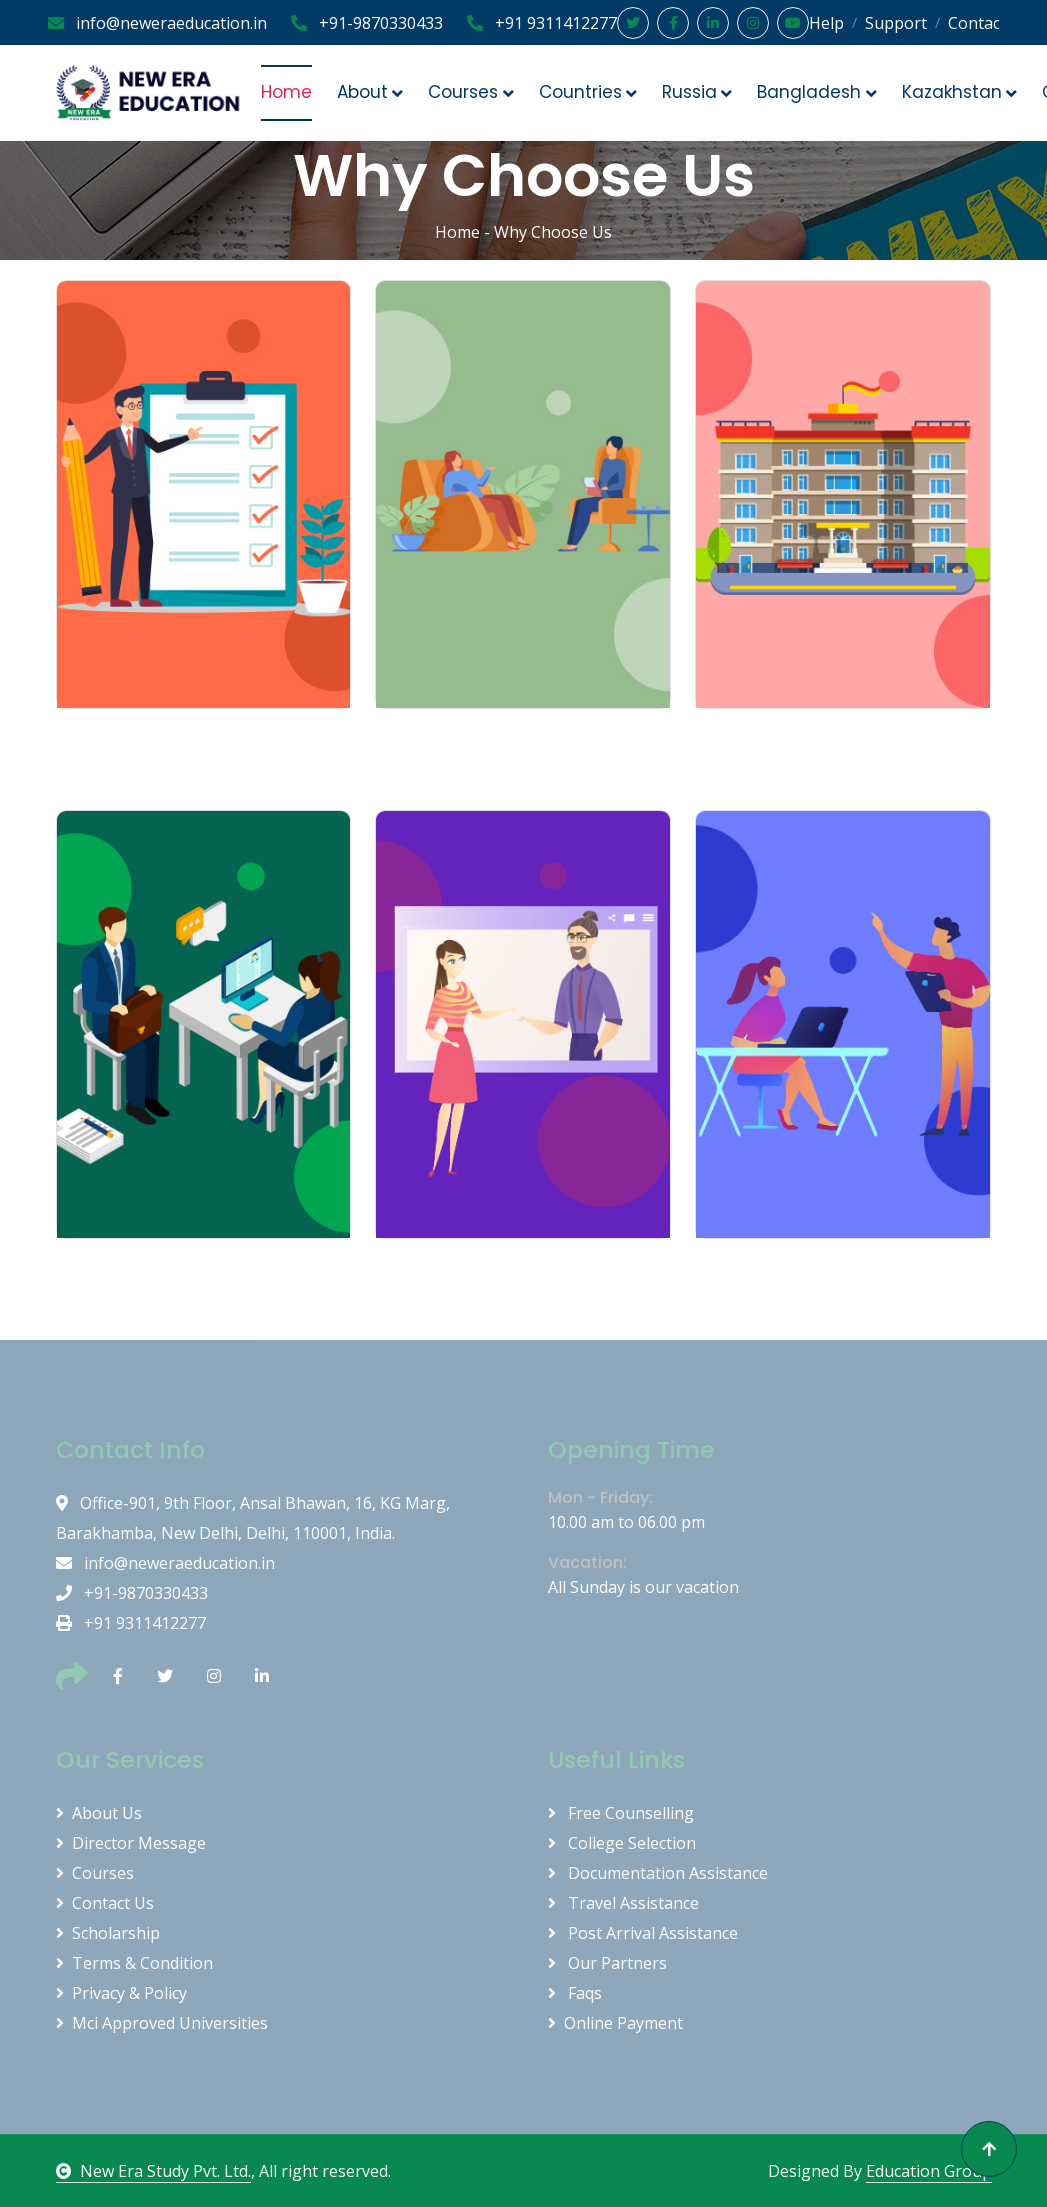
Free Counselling (621, 1813)
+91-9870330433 (367, 23)
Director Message (131, 1843)
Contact (977, 23)
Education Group (929, 2171)
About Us (99, 1813)
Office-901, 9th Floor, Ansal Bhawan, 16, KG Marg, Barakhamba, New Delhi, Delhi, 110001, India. (253, 1518)
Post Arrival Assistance (643, 1933)
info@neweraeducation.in (157, 23)
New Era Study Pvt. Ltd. (153, 2171)
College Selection (622, 1843)
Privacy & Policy (121, 1993)
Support (896, 23)
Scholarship (108, 1933)
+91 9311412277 (542, 23)
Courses (95, 1873)
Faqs (575, 1993)
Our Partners (607, 1963)
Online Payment (615, 2023)
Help (826, 23)
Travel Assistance (623, 1903)
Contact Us (105, 1903)
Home (286, 92)
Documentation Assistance (658, 1873)
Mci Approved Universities (162, 2023)
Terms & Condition (134, 1963)
